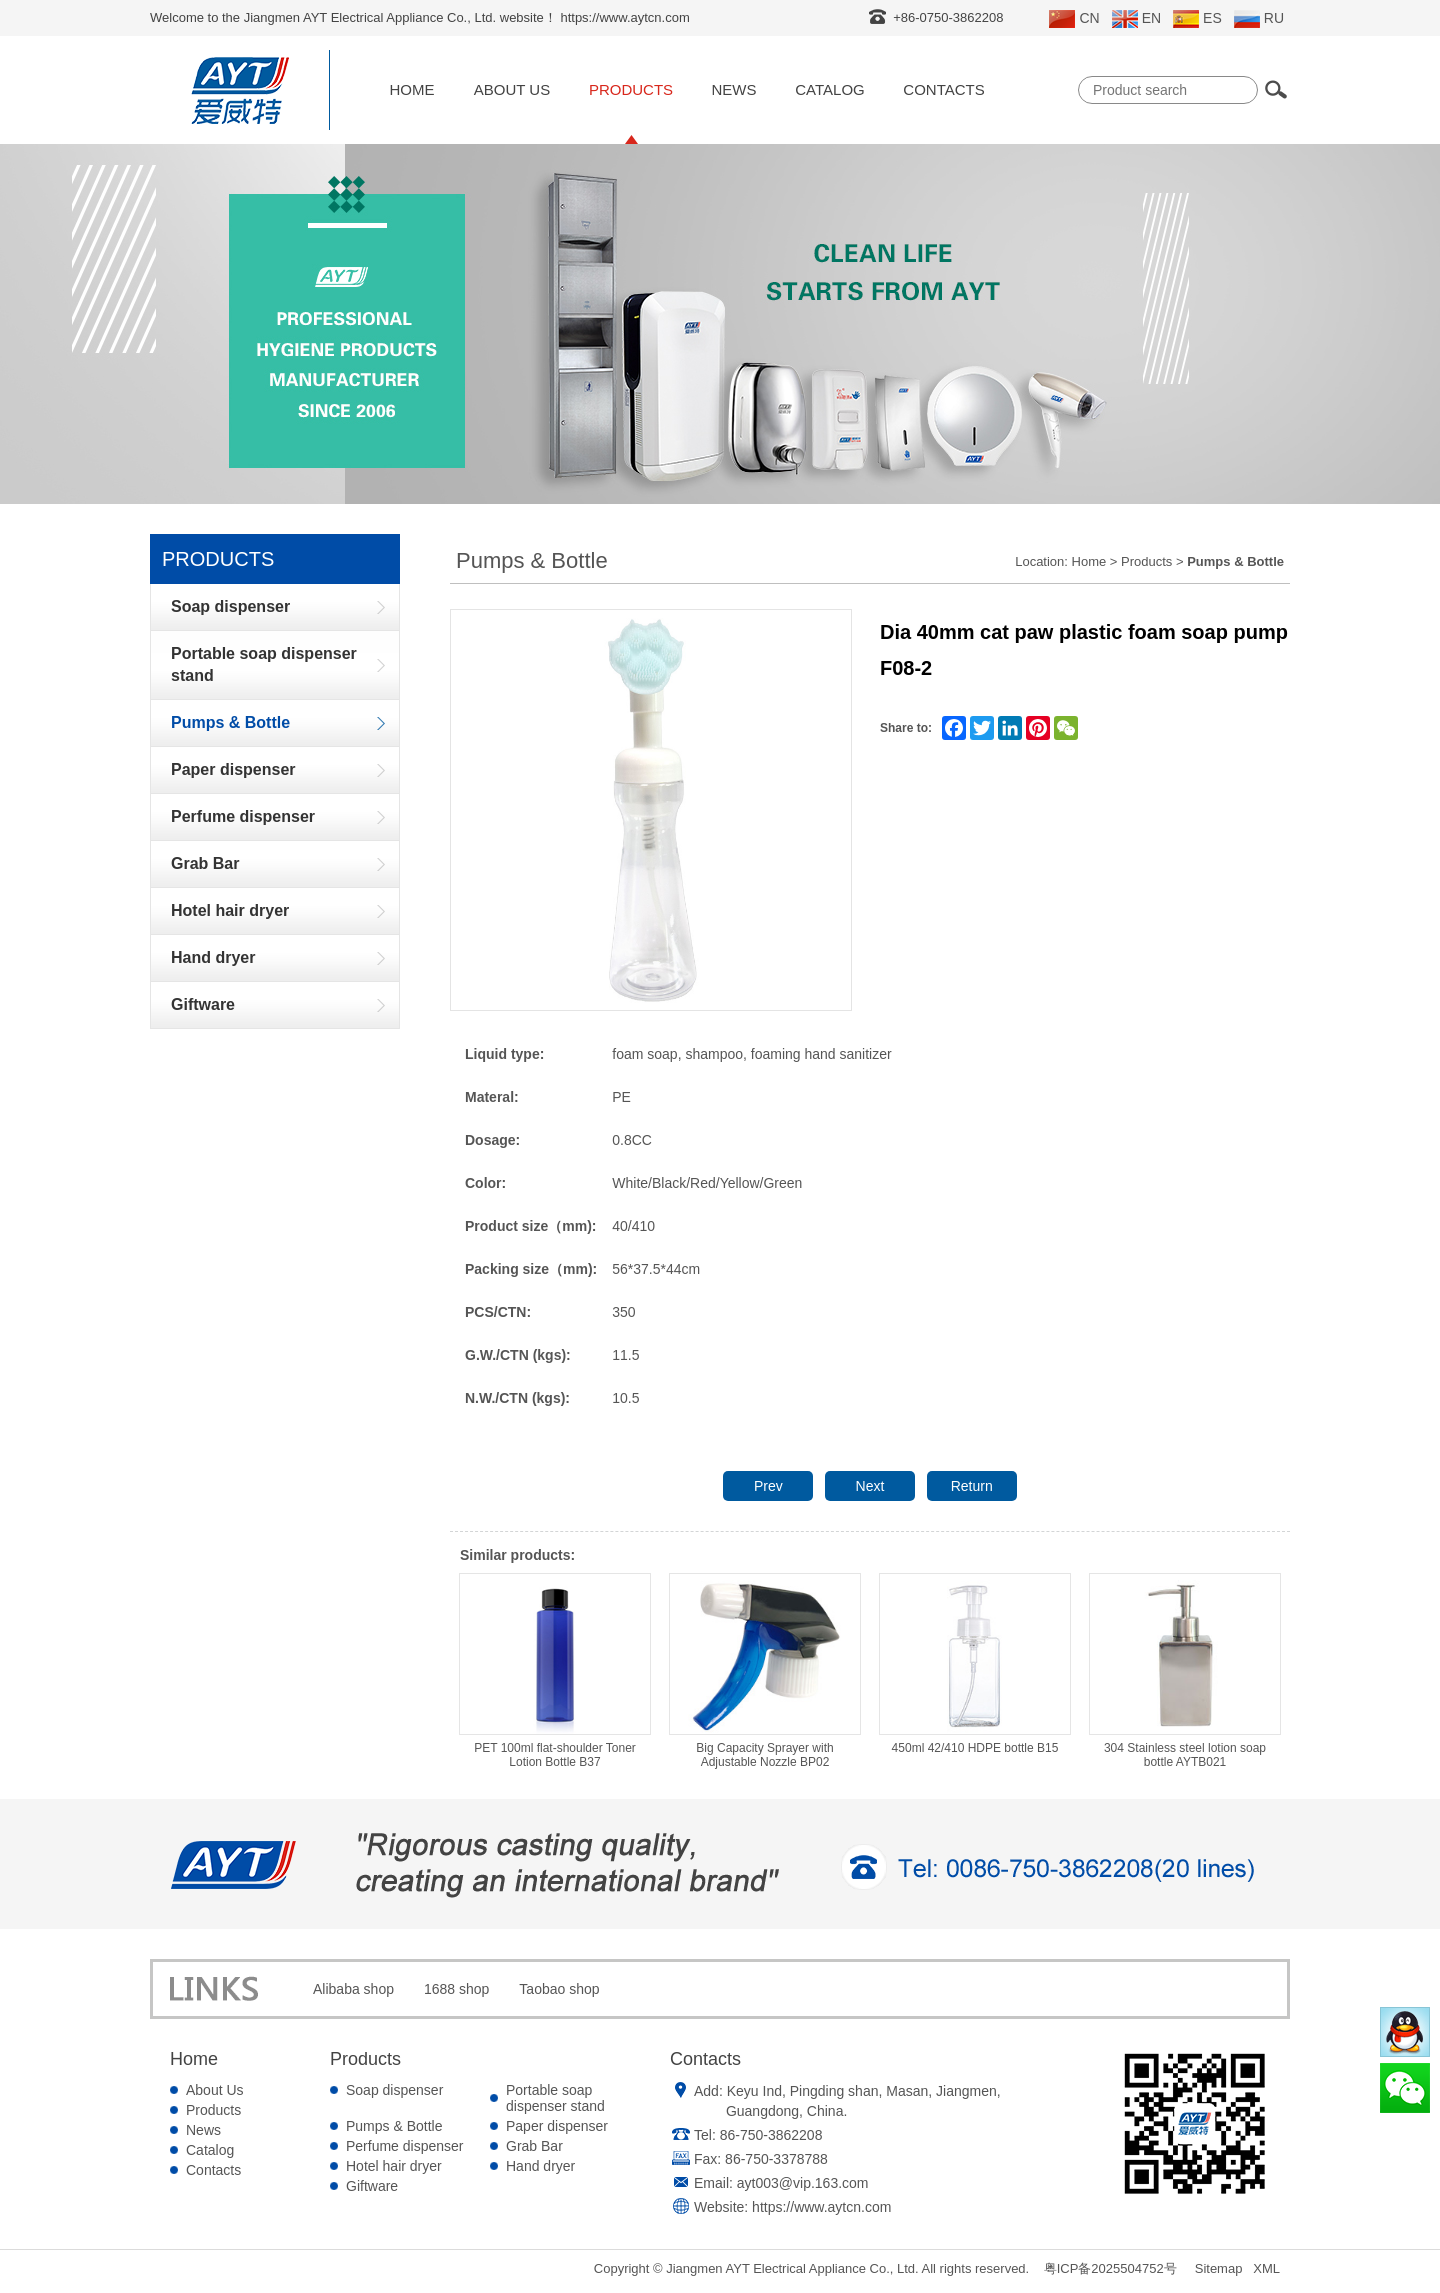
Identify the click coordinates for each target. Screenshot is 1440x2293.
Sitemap (1219, 2268)
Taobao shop (559, 1989)
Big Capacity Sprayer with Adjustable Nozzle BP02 (765, 1671)
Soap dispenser (394, 2090)
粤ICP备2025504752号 (1110, 2268)
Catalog (829, 89)
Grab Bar (534, 2146)
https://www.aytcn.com (821, 2207)
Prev (768, 1486)
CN (1074, 19)
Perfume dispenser (405, 2146)
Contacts (943, 89)
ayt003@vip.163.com (803, 2183)
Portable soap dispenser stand (555, 2098)
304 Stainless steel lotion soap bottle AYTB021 (1185, 1671)
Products (631, 89)
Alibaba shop (353, 1989)
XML (1266, 2268)
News (734, 89)
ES (1197, 19)
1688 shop (456, 1989)
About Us (512, 89)
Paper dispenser (557, 2126)
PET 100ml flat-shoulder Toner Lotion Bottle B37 (555, 1671)
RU (1259, 19)
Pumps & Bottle (394, 2126)
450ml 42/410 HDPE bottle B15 (975, 1664)
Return (972, 1486)
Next (870, 1486)
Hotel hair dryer (394, 2166)
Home (412, 89)
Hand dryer (540, 2166)
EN (1136, 19)
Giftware (372, 2186)
